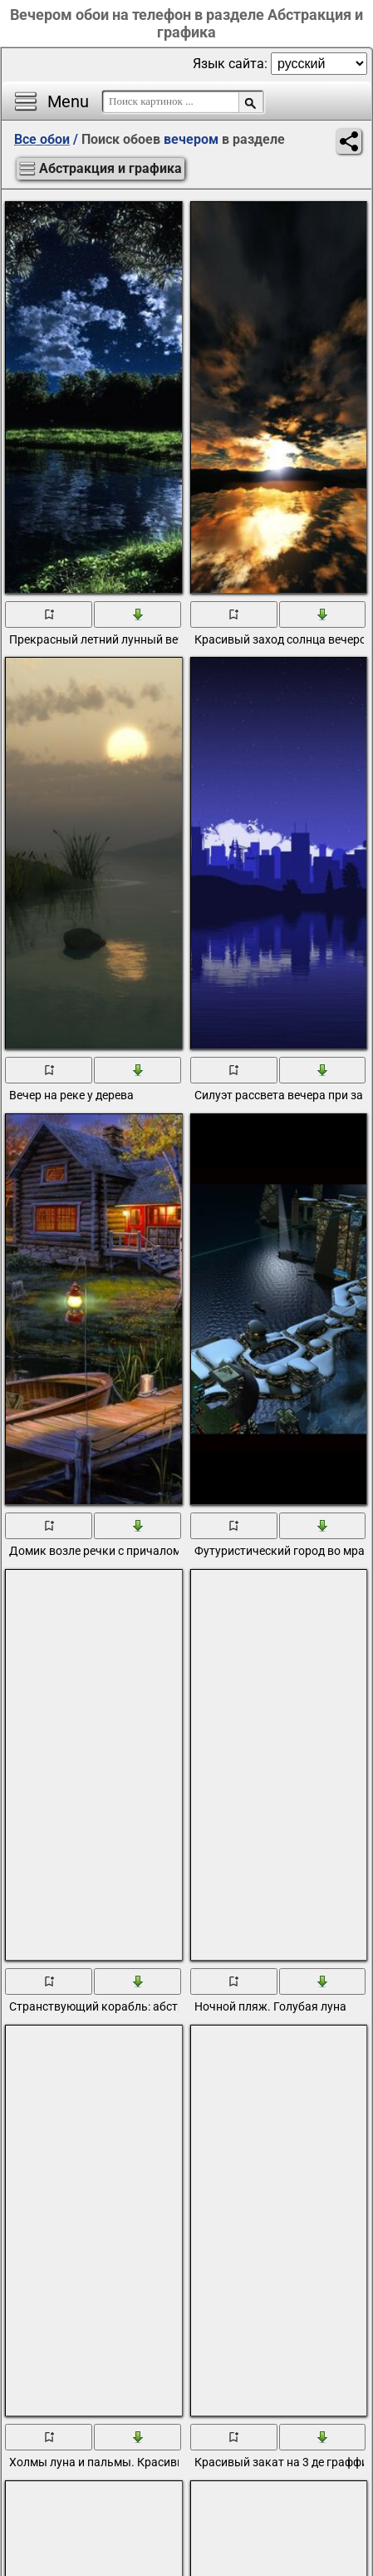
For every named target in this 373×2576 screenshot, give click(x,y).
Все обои (42, 139)
